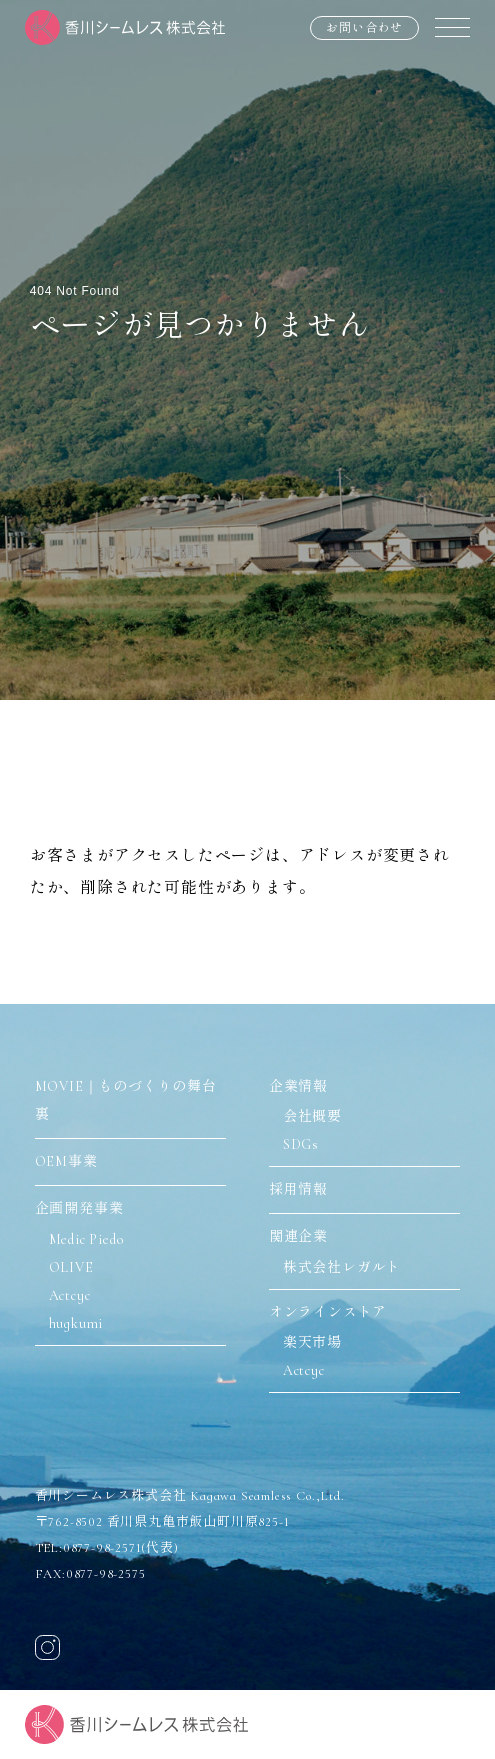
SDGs (301, 1144)
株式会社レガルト (342, 1267)
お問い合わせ (364, 28)
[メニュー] (452, 27)
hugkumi (76, 1323)
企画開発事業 (79, 1208)
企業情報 (298, 1086)
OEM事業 (66, 1161)
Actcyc (70, 1295)
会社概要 (312, 1116)
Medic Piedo (86, 1239)
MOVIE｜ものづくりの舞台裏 (126, 1100)
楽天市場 (312, 1342)
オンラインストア (328, 1312)
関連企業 (298, 1236)
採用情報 (298, 1189)
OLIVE (71, 1267)
